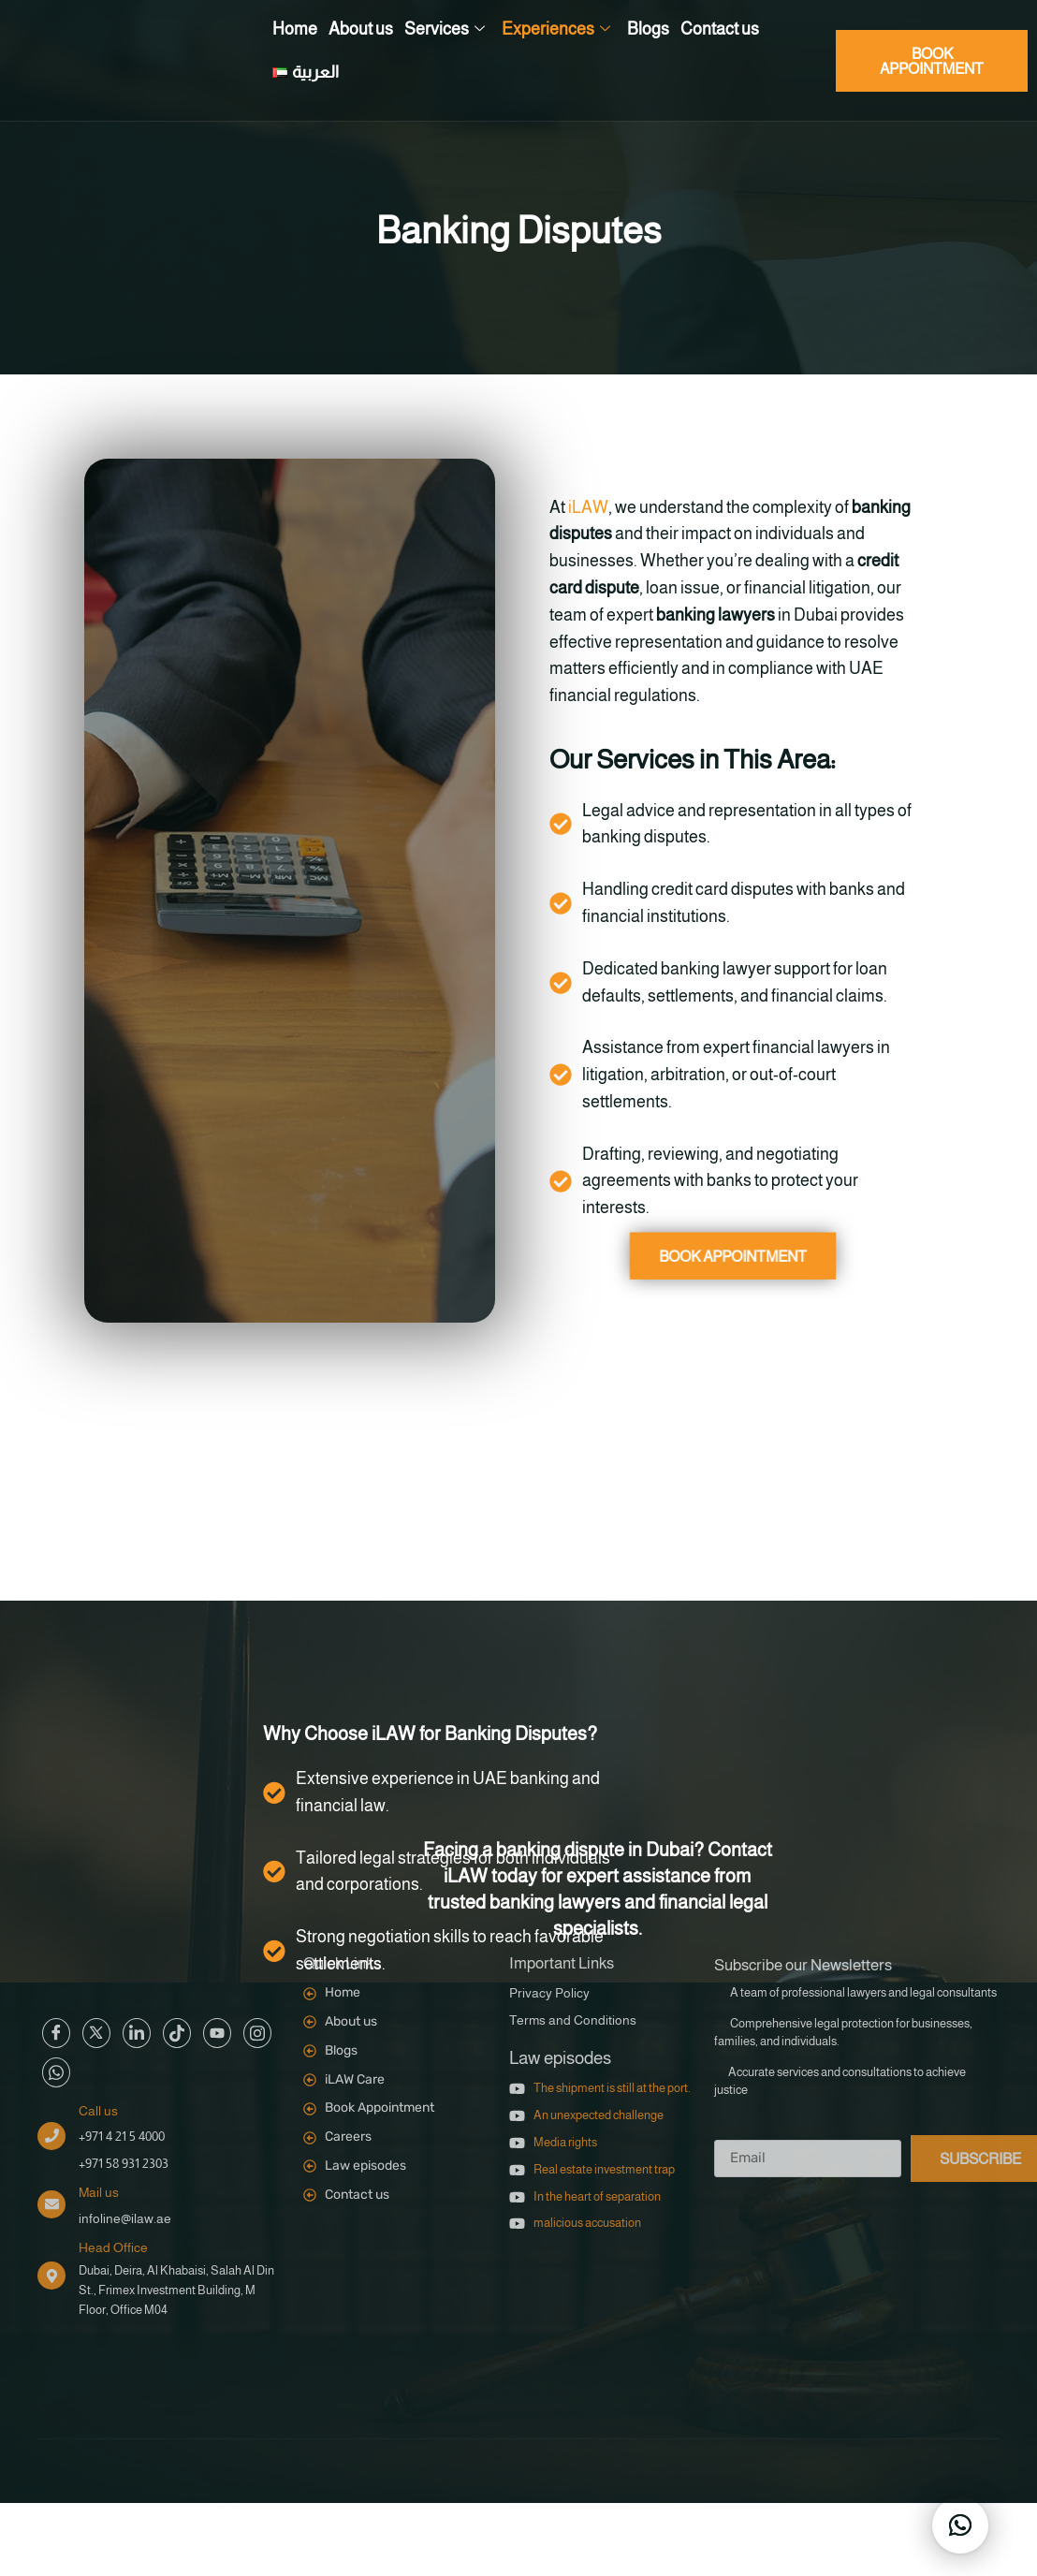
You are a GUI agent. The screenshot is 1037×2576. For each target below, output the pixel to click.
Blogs (648, 29)
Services (444, 29)
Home (294, 29)
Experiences (556, 29)
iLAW (572, 507)
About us (361, 29)
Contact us (719, 29)
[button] (960, 2525)
